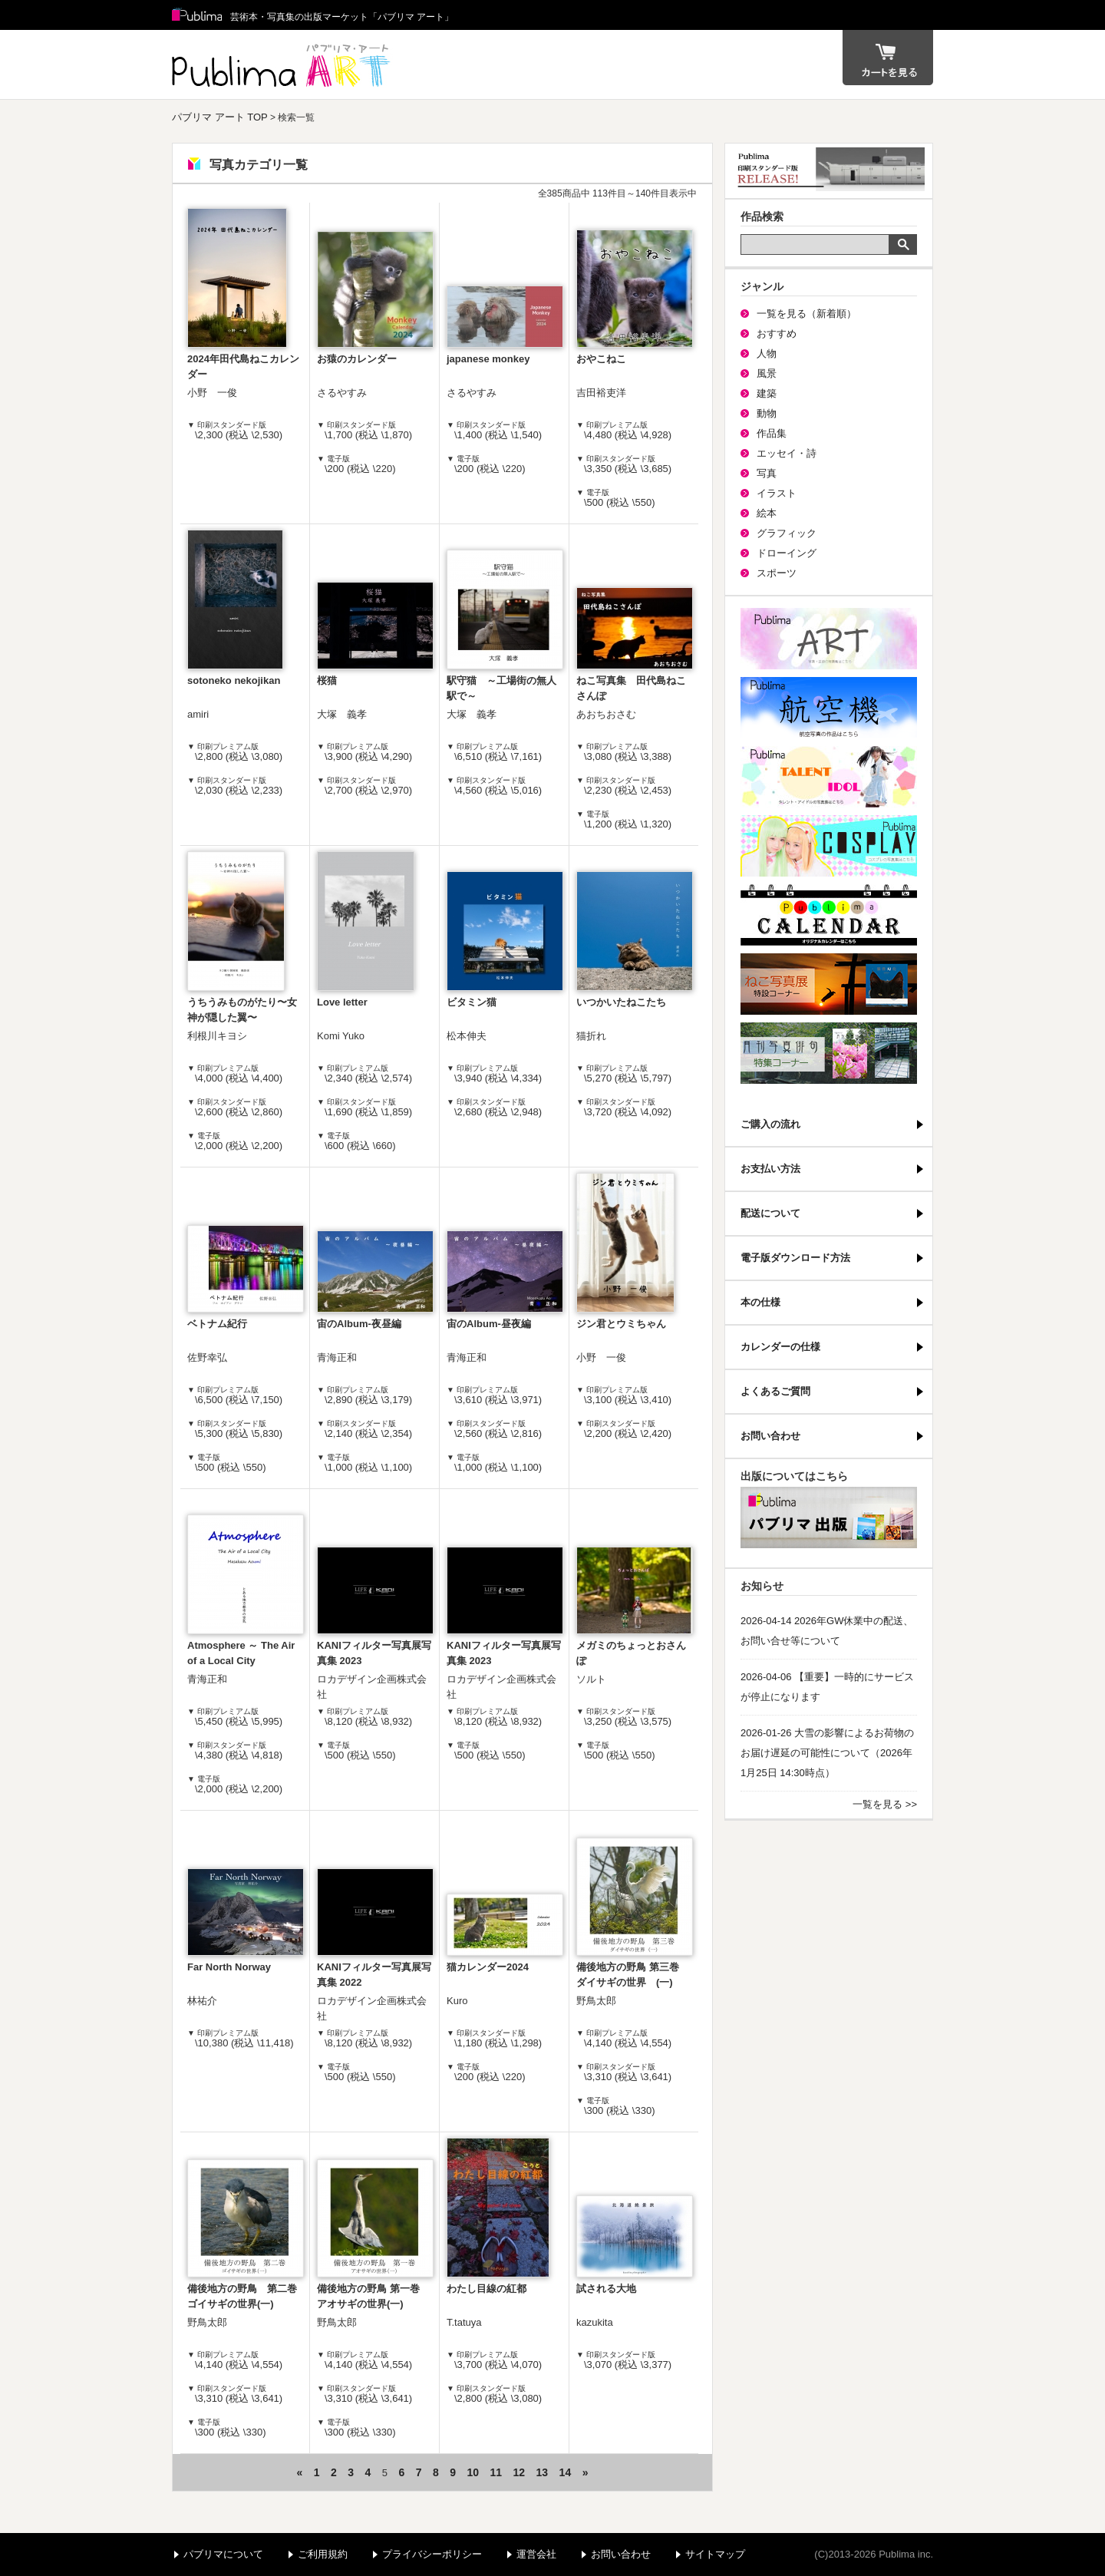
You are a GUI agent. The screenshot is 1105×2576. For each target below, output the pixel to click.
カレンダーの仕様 (780, 1346)
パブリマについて (223, 2554)
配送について (770, 1213)
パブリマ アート (283, 64)
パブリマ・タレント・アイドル (829, 776)
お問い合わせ (770, 1436)
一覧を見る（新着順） (806, 313)
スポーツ (777, 573)
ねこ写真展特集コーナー (829, 984)
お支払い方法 (770, 1168)
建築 (767, 393)
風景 (767, 373)
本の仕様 (760, 1302)
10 (473, 2472)
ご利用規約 (323, 2554)
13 (542, 2472)
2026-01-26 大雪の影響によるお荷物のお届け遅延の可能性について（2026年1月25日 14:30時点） (827, 1752)
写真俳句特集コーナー (829, 1053)
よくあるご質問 (775, 1391)
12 (519, 2472)
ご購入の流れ (770, 1124)
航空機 (829, 707)
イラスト (777, 493)
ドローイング (786, 553)
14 (565, 2472)
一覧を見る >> (885, 1804)
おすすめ (777, 333)
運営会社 (536, 2554)
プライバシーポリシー (432, 2554)
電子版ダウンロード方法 (795, 1257)
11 (496, 2472)
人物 (767, 353)
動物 (767, 413)
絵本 (767, 513)
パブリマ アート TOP (220, 117)
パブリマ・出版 (829, 1517)
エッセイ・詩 (786, 453)
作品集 (772, 433)
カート (888, 57)
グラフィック (786, 533)
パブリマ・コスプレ (829, 846)
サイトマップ (715, 2554)
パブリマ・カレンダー (829, 915)
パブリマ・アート (829, 638)
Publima (197, 15)
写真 (767, 473)
